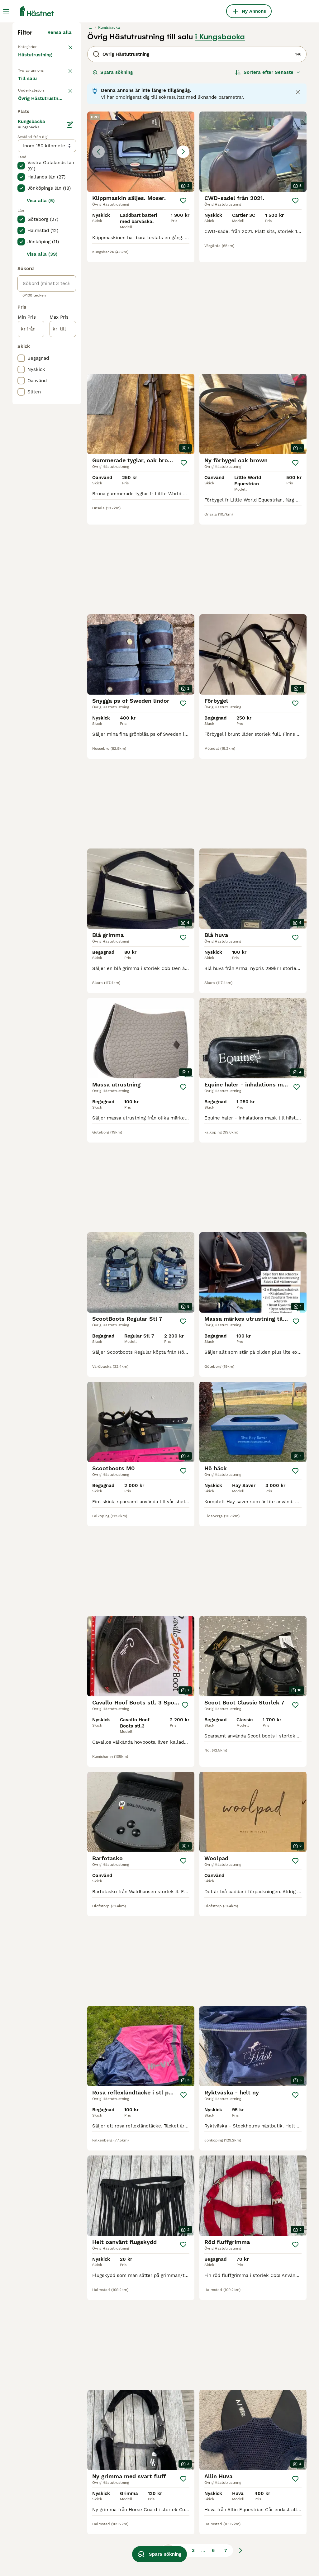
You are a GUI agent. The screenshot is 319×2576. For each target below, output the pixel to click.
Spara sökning (113, 187)
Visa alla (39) (42, 498)
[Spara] (183, 315)
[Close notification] (298, 207)
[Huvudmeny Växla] (6, 11)
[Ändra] (70, 369)
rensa (65, 218)
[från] (31, 573)
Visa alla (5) (41, 445)
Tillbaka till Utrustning (44, 161)
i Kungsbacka (220, 151)
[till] (63, 573)
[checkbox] (21, 250)
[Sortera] (268, 187)
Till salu (32, 200)
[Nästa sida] (240, 2389)
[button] (140, 266)
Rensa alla (59, 147)
